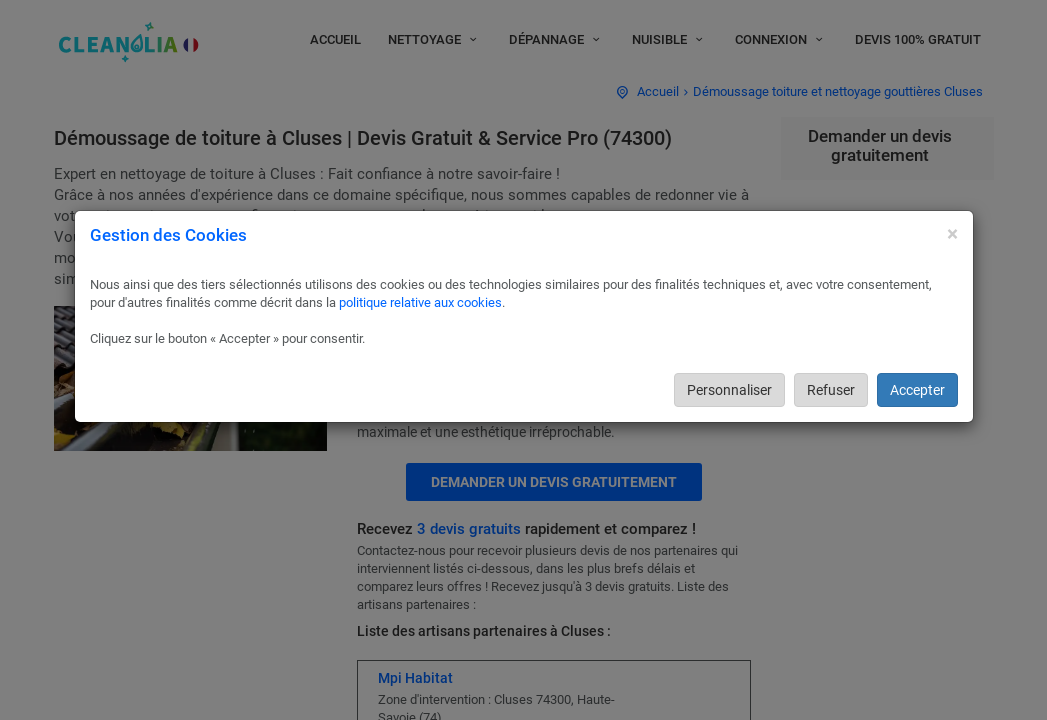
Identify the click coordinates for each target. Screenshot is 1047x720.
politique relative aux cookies (420, 302)
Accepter (917, 390)
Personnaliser (729, 390)
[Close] (952, 234)
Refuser (831, 390)
